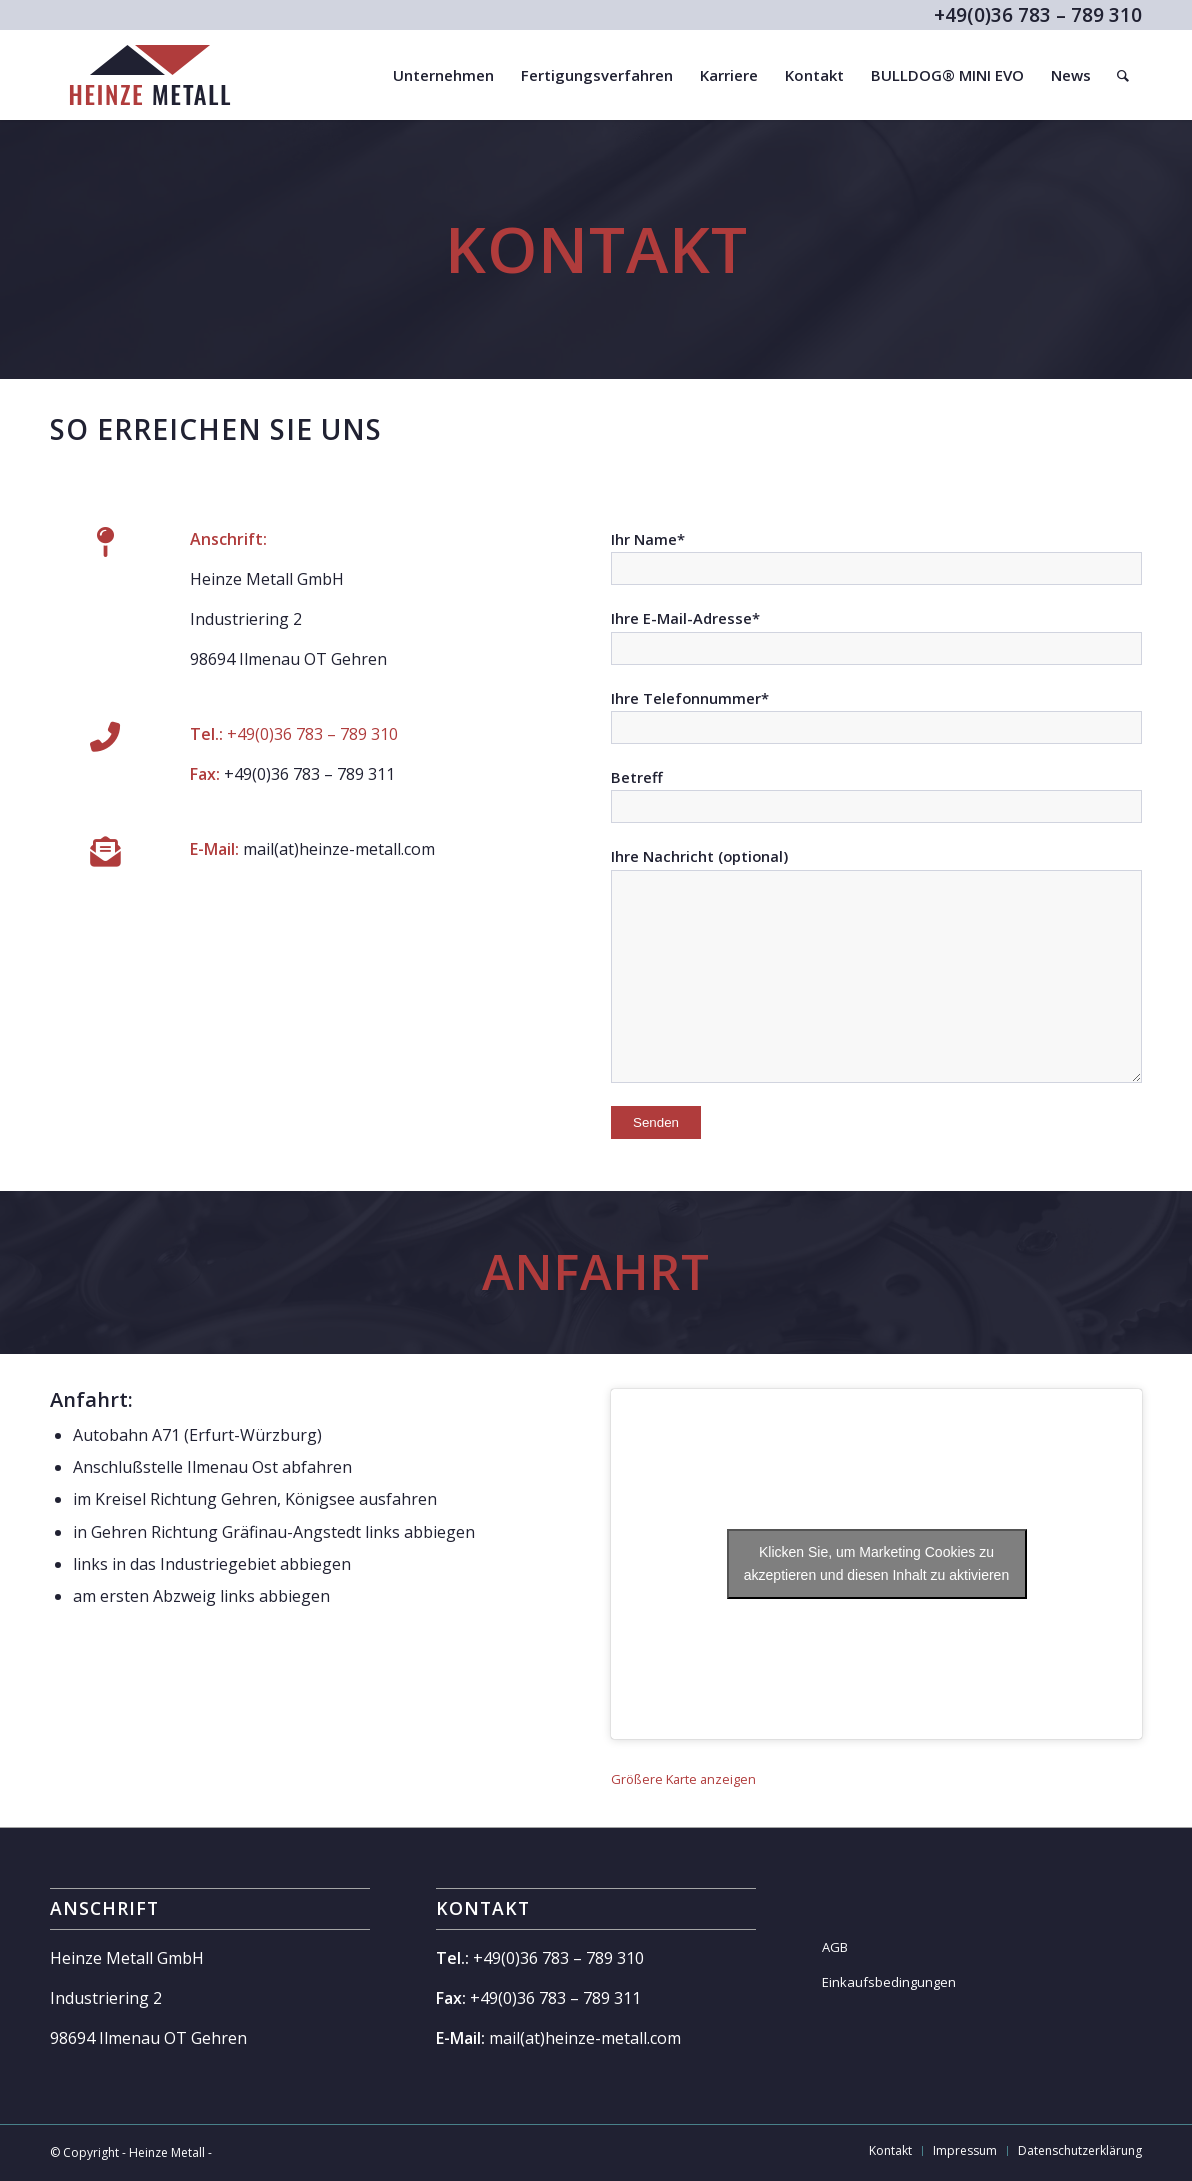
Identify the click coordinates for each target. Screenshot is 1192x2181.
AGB (835, 1947)
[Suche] (1123, 75)
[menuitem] (443, 75)
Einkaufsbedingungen (889, 1982)
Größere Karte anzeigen (683, 1779)
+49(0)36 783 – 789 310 (310, 734)
